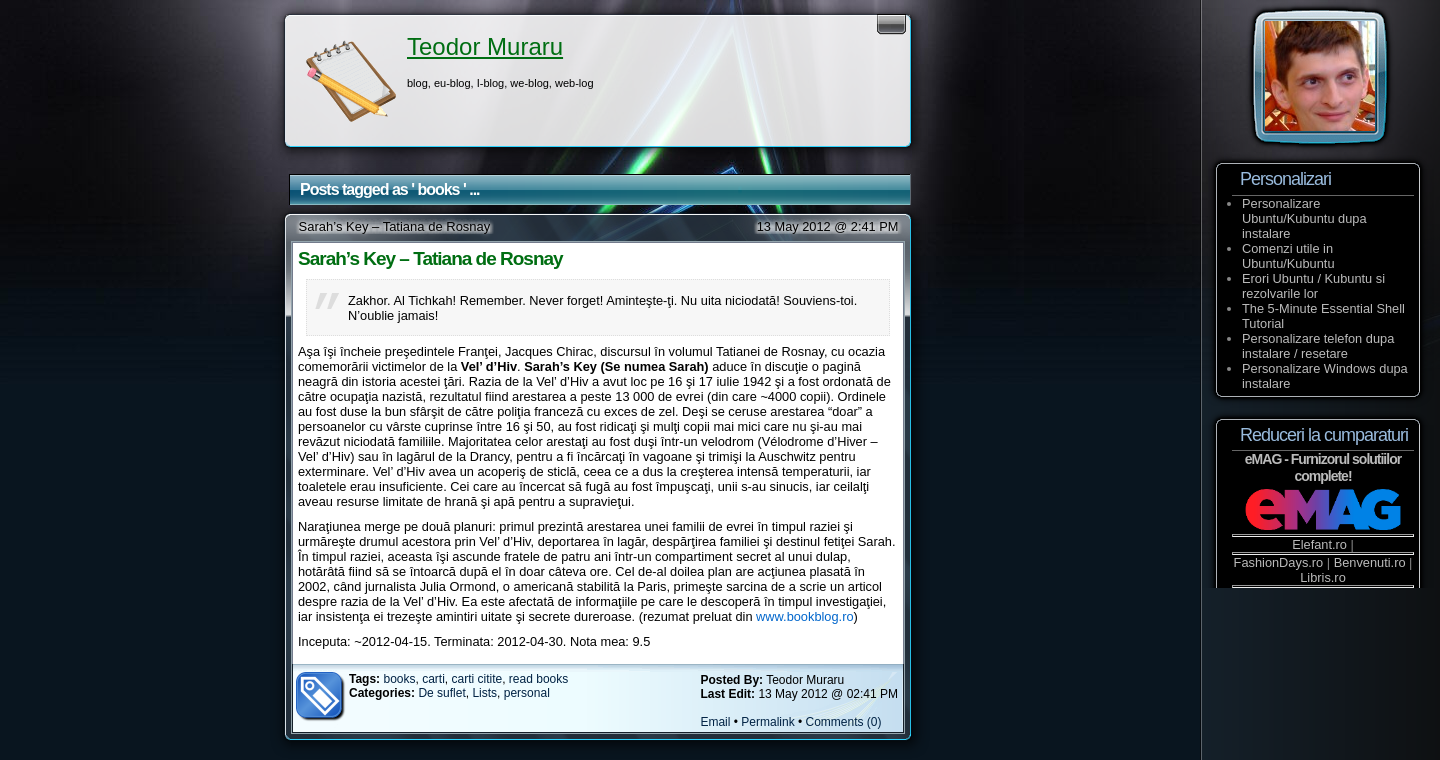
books (399, 679)
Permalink (767, 722)
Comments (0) (844, 722)
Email (715, 722)
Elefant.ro (1319, 544)
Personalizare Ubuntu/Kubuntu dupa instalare (1304, 218)
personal (527, 693)
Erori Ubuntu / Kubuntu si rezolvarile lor (1313, 286)
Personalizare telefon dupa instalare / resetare (1318, 346)
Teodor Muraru (485, 46)
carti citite (477, 679)
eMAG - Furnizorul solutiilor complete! (1323, 467)
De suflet (441, 693)
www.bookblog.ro (804, 616)
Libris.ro (1323, 577)
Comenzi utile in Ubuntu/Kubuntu (1288, 256)
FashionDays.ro (1279, 562)
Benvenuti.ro (1370, 562)
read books (538, 679)
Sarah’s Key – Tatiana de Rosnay (395, 226)
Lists (484, 693)
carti (433, 679)
